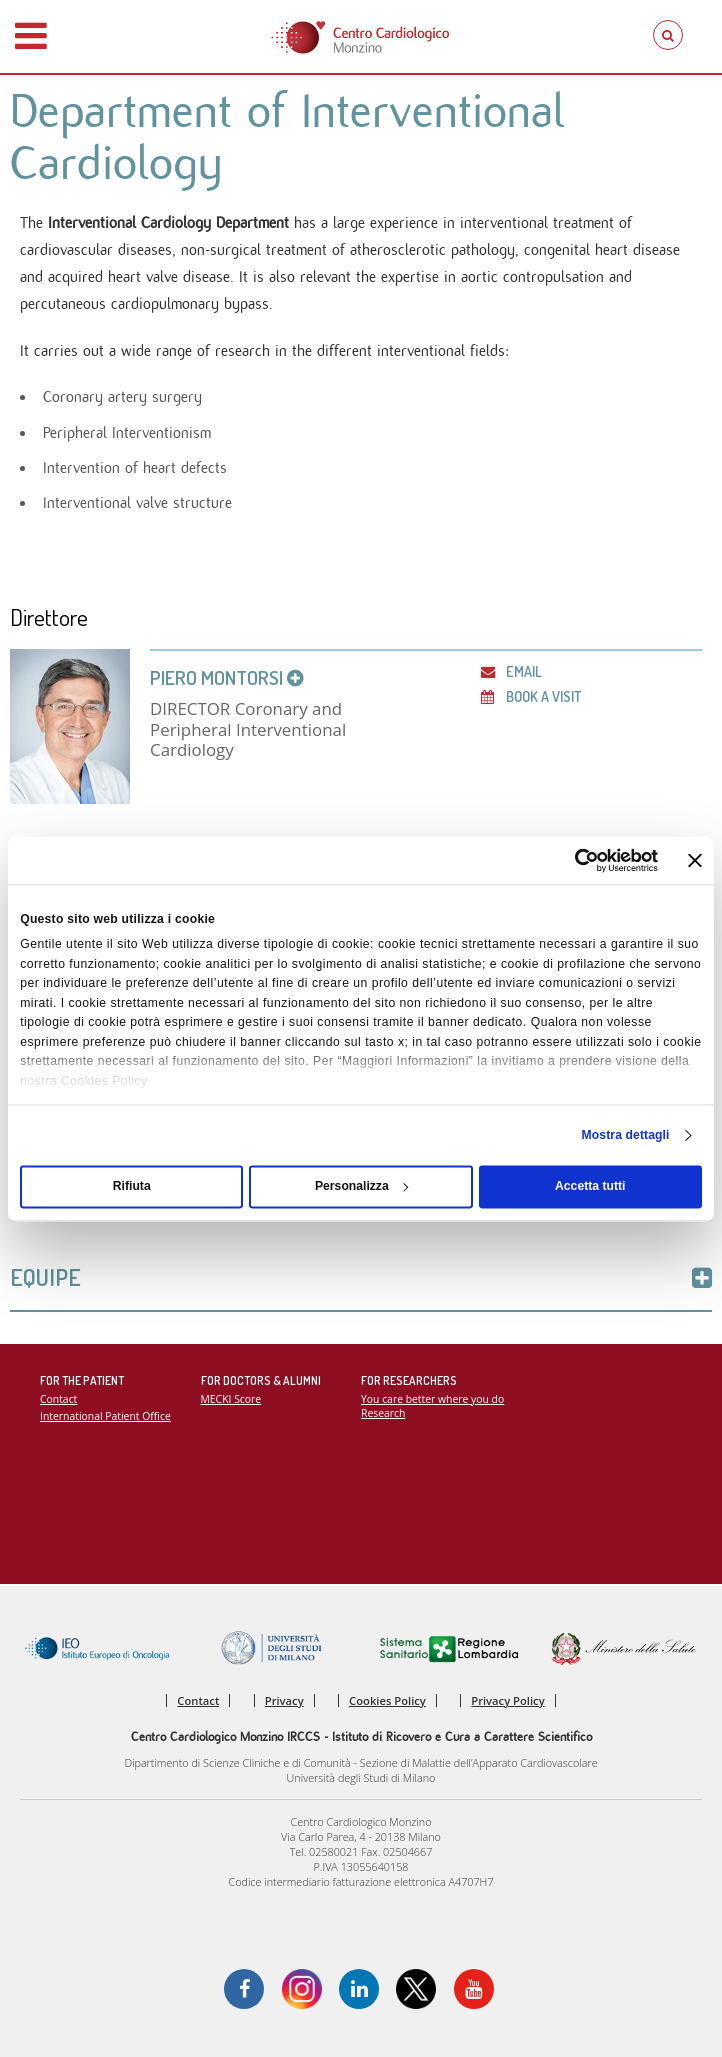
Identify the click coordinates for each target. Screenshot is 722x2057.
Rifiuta (132, 1187)
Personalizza (361, 1187)
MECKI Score (231, 1399)
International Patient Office (105, 1416)
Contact (58, 1399)
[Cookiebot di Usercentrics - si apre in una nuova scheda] (570, 860)
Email (511, 671)
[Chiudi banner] (695, 860)
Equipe (361, 1277)
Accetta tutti (590, 1187)
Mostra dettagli (626, 1135)
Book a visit (531, 696)
